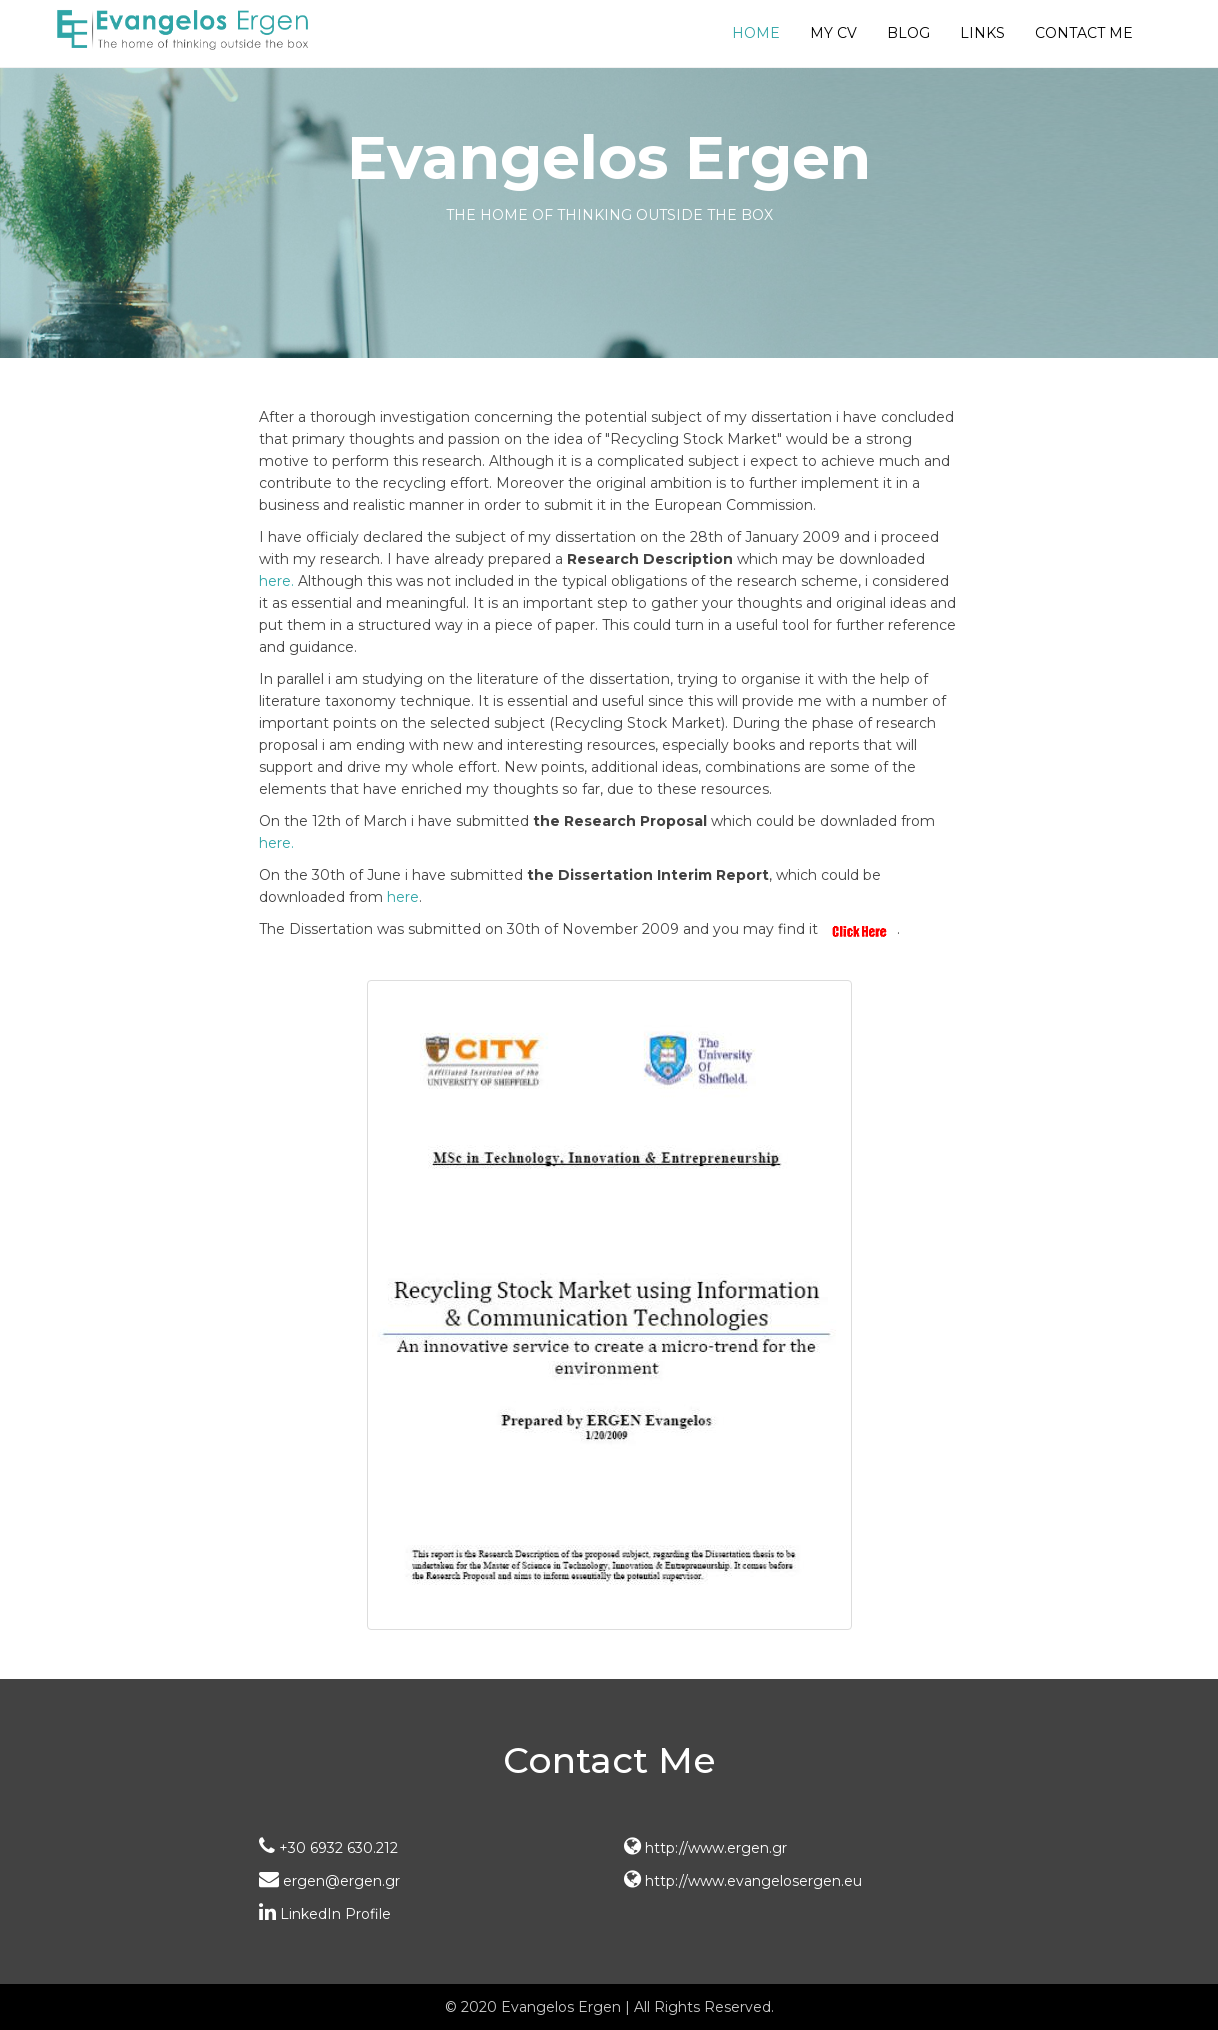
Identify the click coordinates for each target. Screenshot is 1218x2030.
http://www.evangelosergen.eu (743, 1881)
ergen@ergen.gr (329, 1881)
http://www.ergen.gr (705, 1848)
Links (982, 33)
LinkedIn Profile (325, 1914)
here (403, 897)
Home (756, 33)
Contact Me (1084, 33)
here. (276, 581)
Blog (908, 33)
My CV (833, 33)
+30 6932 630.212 (328, 1848)
